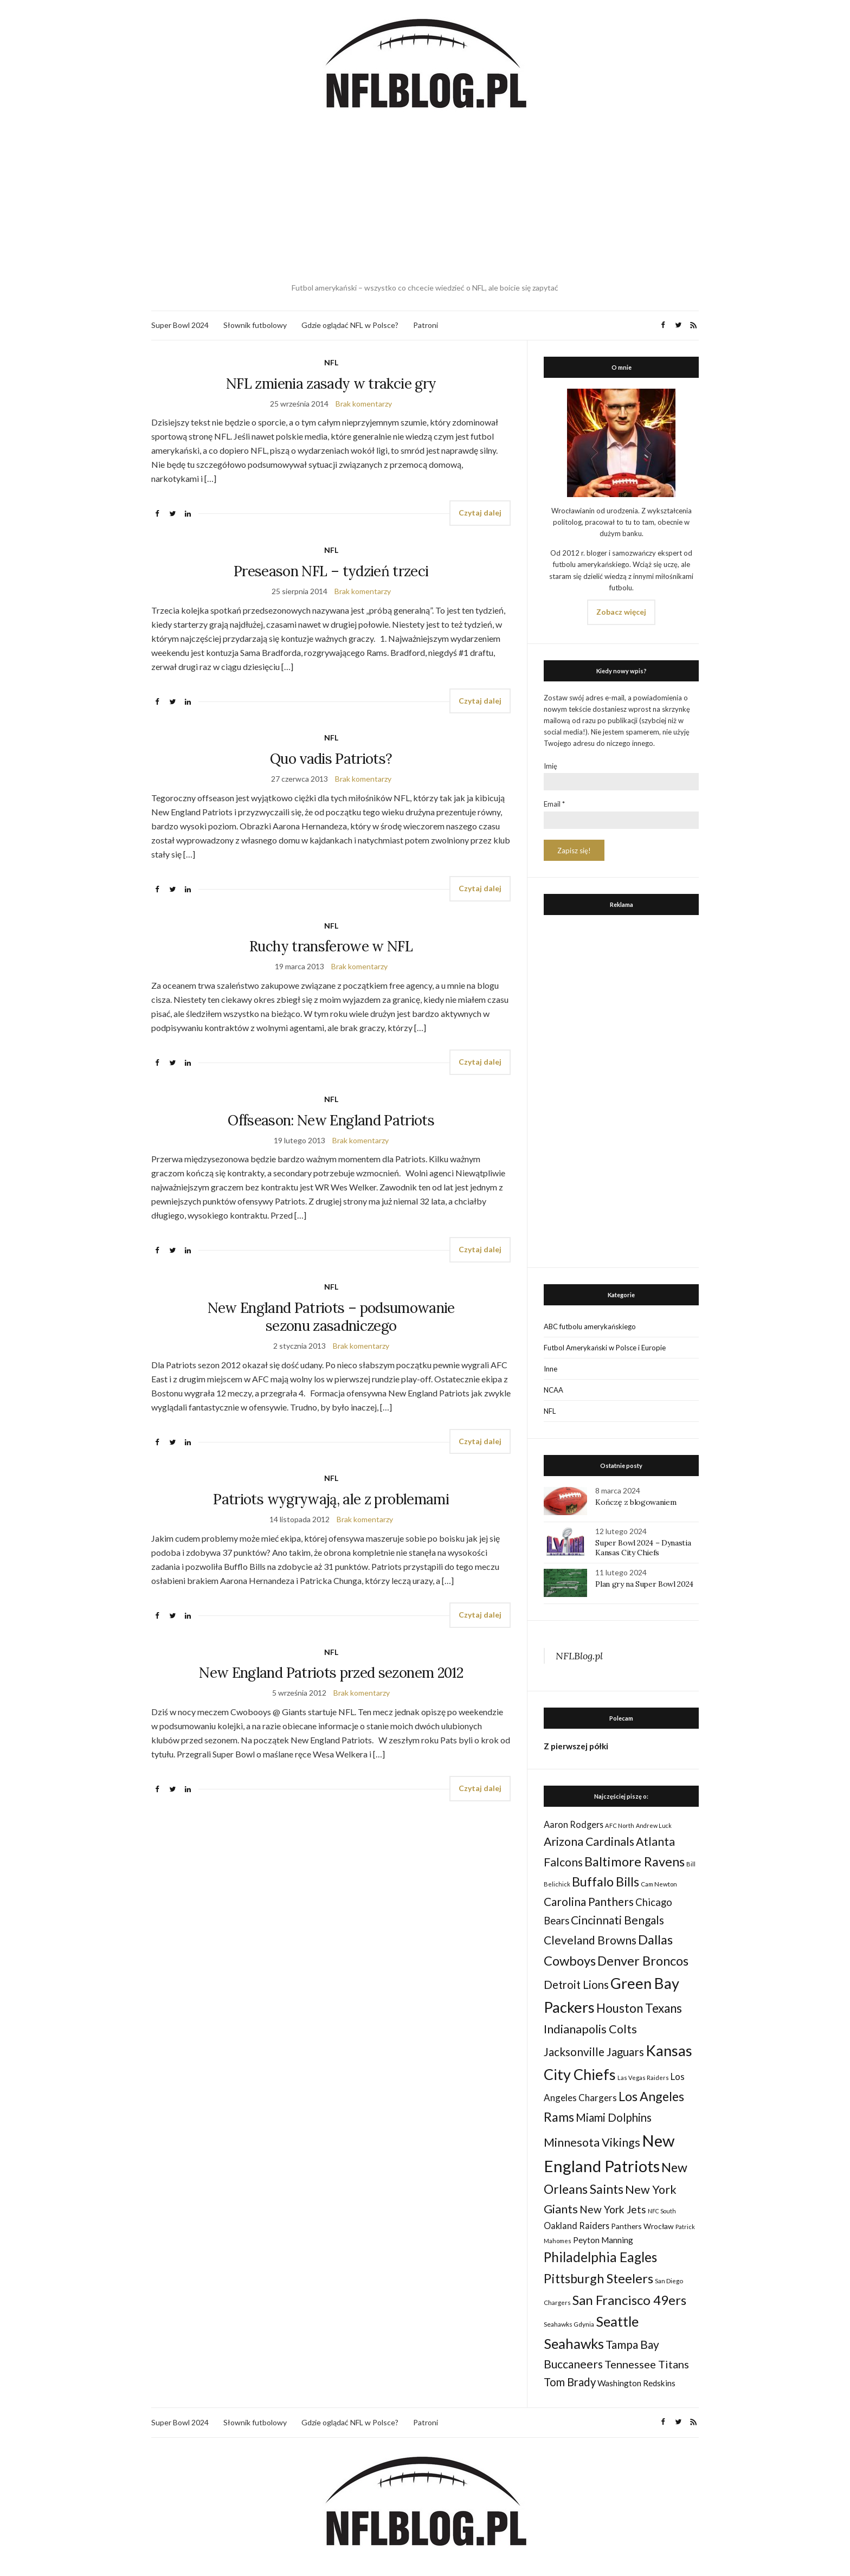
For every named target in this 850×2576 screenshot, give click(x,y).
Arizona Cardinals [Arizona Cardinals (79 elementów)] (589, 1841)
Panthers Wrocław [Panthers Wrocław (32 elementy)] (642, 2226)
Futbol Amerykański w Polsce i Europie (605, 1347)
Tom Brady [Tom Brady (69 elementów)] (570, 2381)
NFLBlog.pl (579, 1656)
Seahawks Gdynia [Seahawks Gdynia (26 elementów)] (569, 2324)
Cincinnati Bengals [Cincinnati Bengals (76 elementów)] (617, 1920)
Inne (550, 1368)
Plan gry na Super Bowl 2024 (644, 1584)
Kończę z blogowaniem (635, 1502)
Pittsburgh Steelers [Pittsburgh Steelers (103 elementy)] (598, 2278)
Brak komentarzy (364, 403)
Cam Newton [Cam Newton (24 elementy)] (659, 1884)
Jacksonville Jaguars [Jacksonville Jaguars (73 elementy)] (594, 2051)
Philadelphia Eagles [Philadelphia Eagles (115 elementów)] (600, 2257)
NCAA (553, 1390)
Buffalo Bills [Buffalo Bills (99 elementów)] (605, 1881)
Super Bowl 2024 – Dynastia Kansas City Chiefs (643, 1547)
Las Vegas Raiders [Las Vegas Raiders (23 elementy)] (643, 2077)
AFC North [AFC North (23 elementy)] (619, 1825)
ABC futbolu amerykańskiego (590, 1326)
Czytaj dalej (480, 512)
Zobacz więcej (621, 611)
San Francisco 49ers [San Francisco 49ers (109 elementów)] (629, 2300)
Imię (550, 766)
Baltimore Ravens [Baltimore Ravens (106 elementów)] (634, 1861)
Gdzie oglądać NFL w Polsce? (349, 325)
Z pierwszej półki (576, 1746)
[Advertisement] (425, 198)
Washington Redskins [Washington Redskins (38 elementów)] (636, 2383)
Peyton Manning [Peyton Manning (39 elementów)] (603, 2240)
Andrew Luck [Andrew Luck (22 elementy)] (654, 1825)
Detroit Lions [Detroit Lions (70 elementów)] (576, 1984)
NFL (331, 362)
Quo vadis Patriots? (331, 759)
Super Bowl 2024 (180, 325)
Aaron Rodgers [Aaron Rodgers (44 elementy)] (573, 1824)
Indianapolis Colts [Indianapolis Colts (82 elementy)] (590, 2029)
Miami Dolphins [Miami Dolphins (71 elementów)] (614, 2117)
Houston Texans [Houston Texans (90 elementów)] (639, 2008)
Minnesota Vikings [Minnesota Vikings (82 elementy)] (592, 2142)
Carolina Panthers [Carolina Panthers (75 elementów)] (589, 1901)
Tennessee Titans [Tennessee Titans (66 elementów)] (646, 2364)
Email (554, 804)
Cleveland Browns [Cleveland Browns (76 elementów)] (590, 1940)
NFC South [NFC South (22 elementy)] (662, 2210)
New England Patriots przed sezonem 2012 (331, 1673)
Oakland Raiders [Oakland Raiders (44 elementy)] (576, 2225)
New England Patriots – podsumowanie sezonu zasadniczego (331, 1317)
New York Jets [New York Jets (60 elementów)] (612, 2209)
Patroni (425, 325)
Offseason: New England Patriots (331, 1120)
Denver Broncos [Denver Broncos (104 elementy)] (642, 1960)
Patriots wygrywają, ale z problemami (331, 1499)
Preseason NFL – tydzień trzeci (331, 571)
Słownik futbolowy (255, 325)
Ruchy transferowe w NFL (331, 946)
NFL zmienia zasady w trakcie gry (331, 383)
